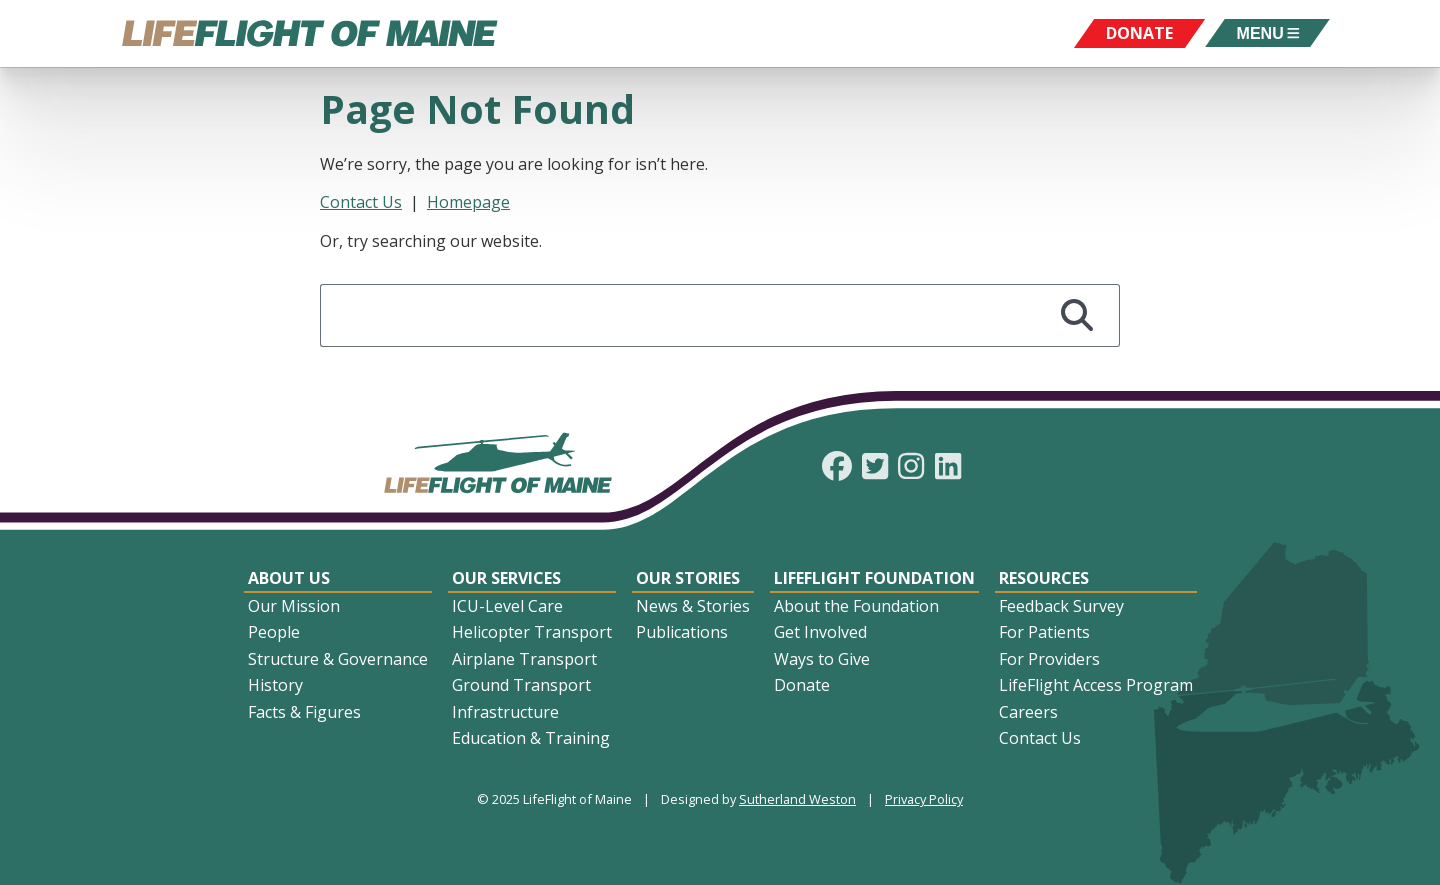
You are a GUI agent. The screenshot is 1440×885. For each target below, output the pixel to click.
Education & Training (531, 738)
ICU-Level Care (507, 606)
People (274, 632)
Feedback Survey (1061, 606)
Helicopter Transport (532, 632)
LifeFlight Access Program (1096, 685)
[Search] (1077, 315)
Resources (1044, 578)
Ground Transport (521, 685)
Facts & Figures (304, 712)
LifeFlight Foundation (874, 578)
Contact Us (361, 202)
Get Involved (820, 632)
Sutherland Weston (797, 799)
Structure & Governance (338, 659)
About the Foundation (856, 606)
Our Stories (688, 578)
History (275, 685)
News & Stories (693, 606)
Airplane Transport (524, 659)
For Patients (1044, 632)
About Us (289, 578)
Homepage (468, 202)
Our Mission (294, 606)
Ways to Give (822, 659)
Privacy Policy (924, 799)
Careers (1028, 712)
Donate (802, 685)
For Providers (1049, 659)
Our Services (506, 578)
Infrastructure (505, 712)
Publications (682, 632)
